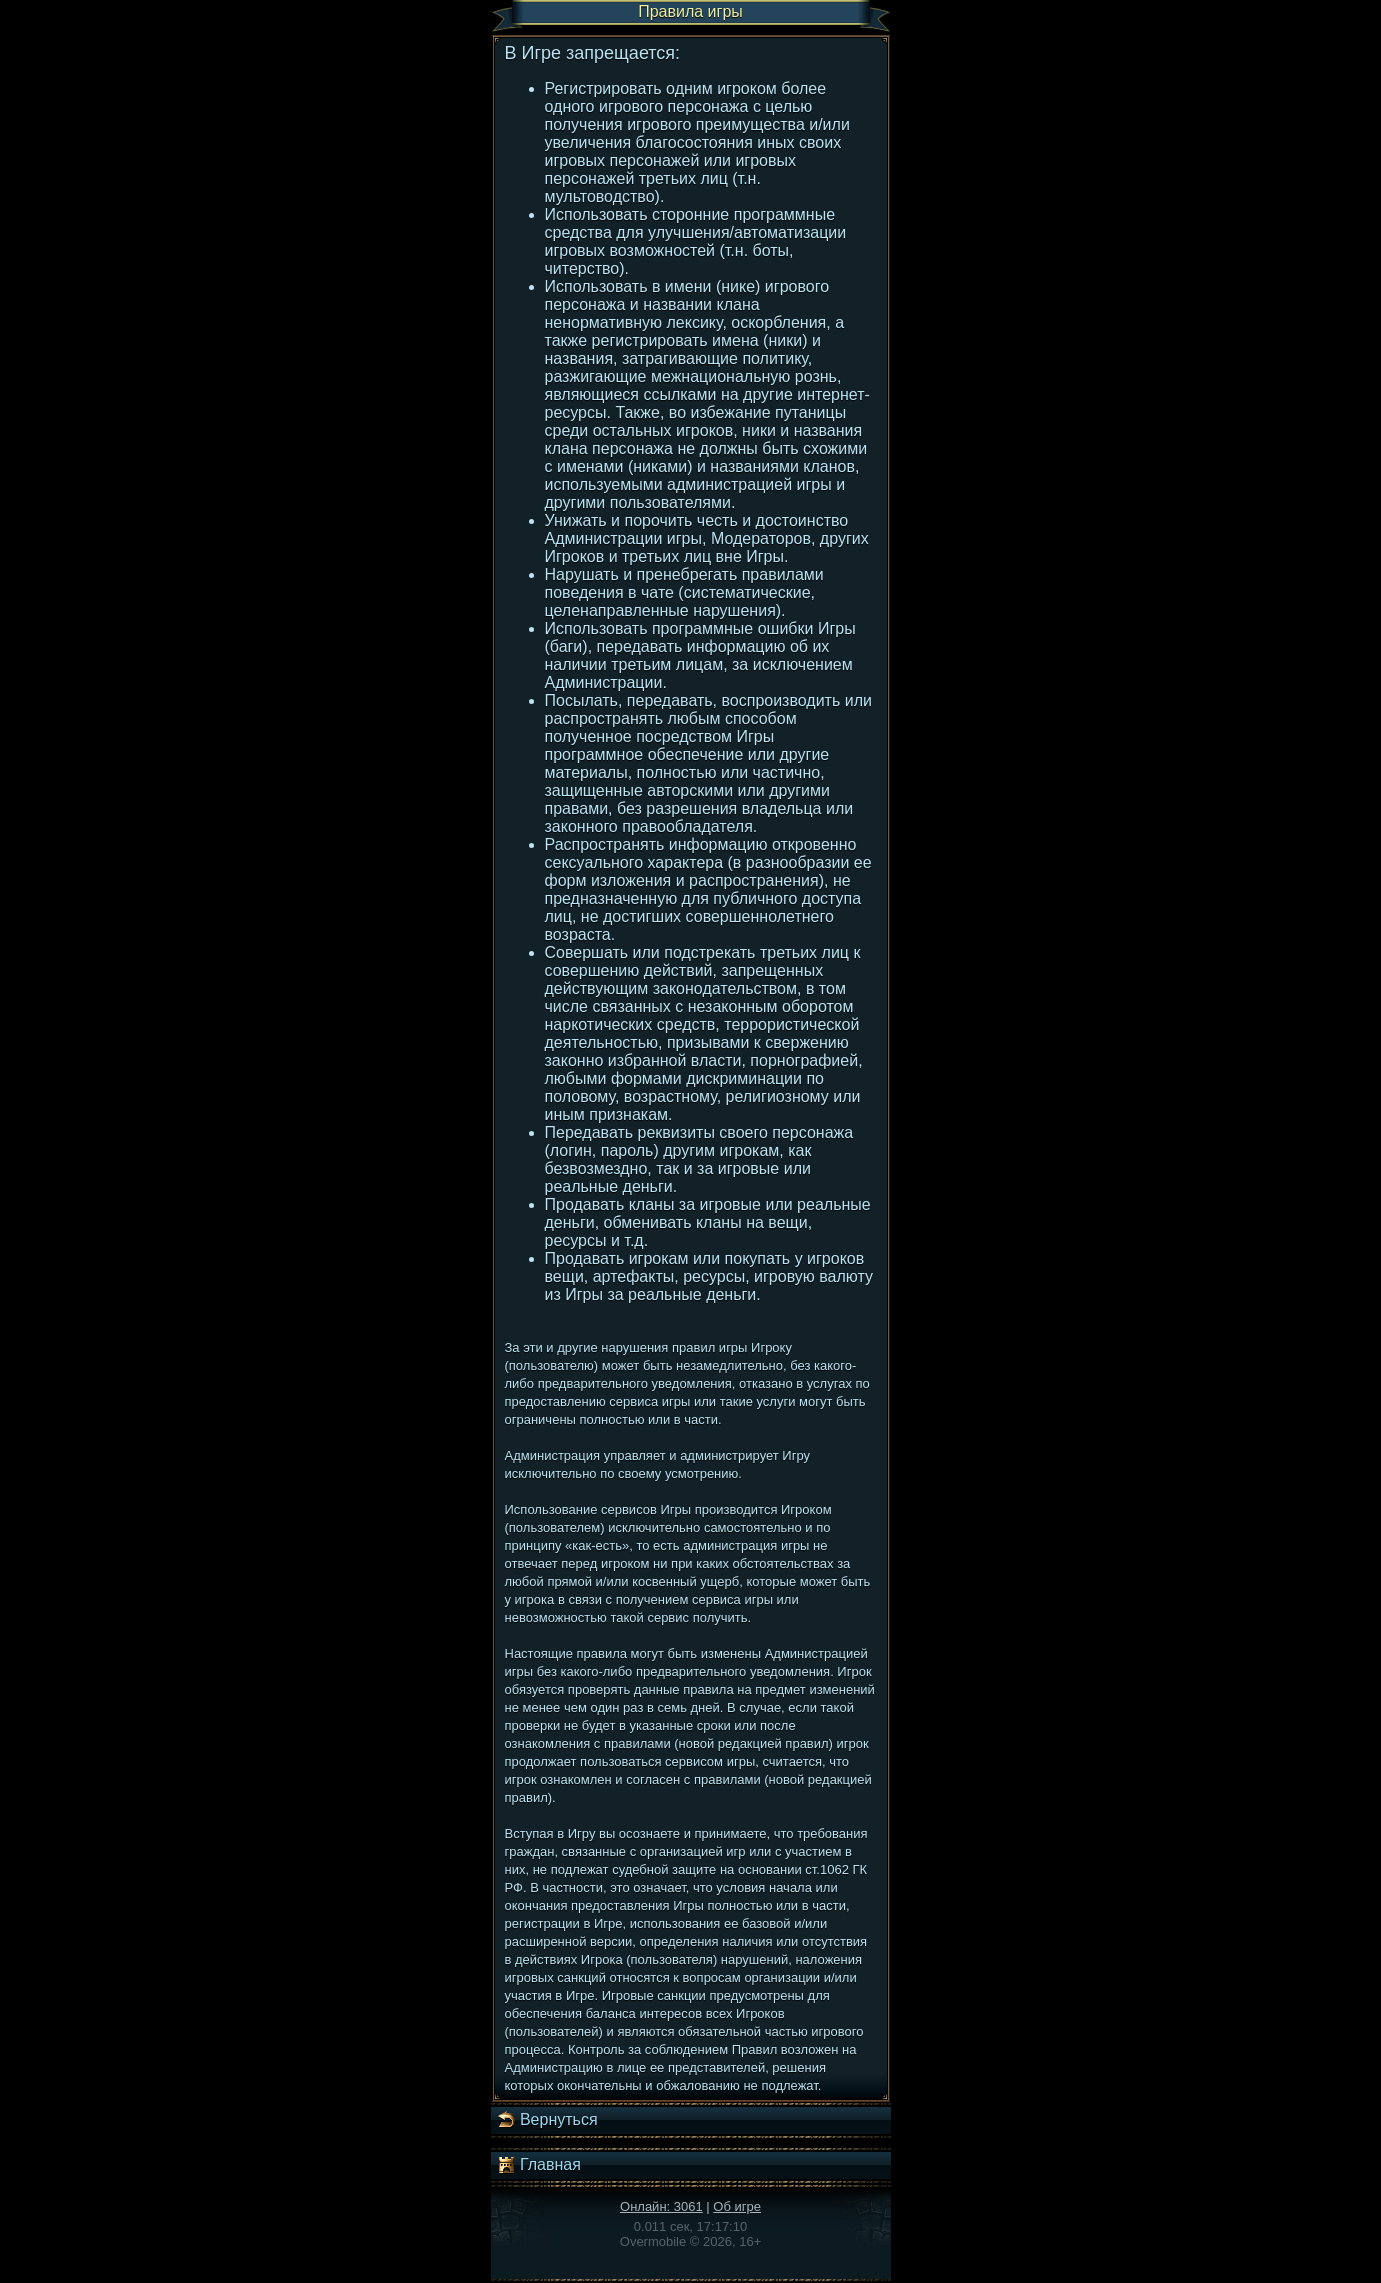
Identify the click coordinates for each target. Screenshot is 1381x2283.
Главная (538, 2165)
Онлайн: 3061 (661, 2206)
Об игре (737, 2206)
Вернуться (547, 2120)
